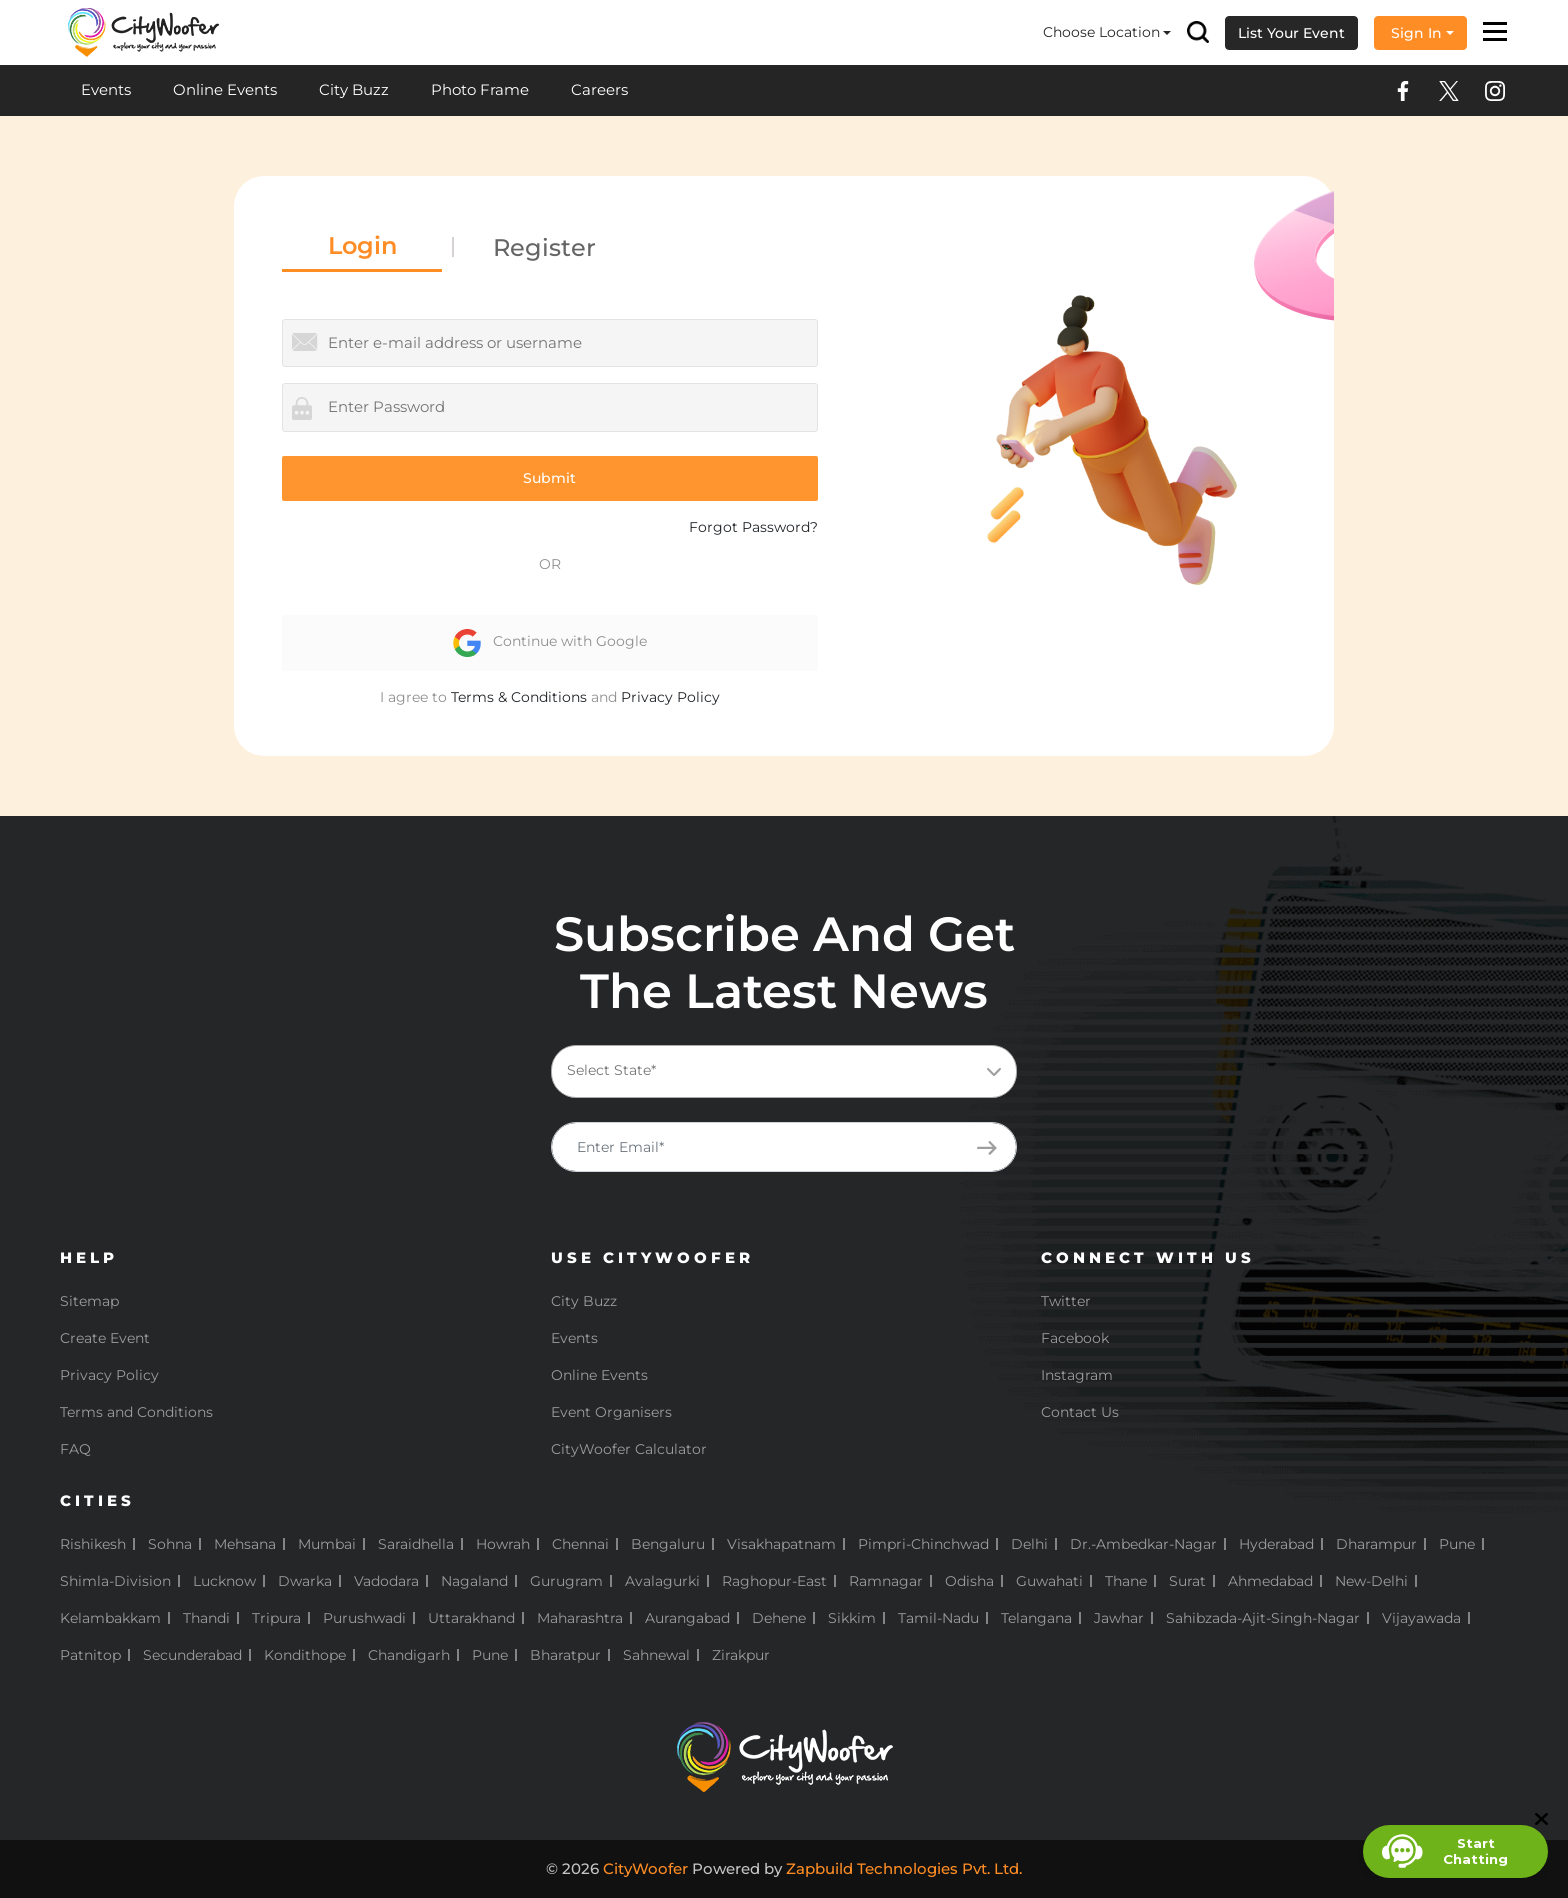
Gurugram (566, 1581)
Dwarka (305, 1581)
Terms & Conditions (519, 697)
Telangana (1036, 1618)
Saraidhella (416, 1544)
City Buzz (354, 89)
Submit (549, 478)
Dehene (779, 1618)
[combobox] (784, 1071)
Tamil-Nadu (938, 1618)
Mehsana (245, 1544)
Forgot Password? (753, 527)
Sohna (170, 1544)
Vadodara (386, 1581)
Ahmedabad (1270, 1581)
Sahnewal (656, 1655)
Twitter (1066, 1301)
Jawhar (1119, 1618)
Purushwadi (364, 1618)
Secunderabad (192, 1655)
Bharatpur (565, 1655)
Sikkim (852, 1618)
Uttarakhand (471, 1618)
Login (362, 245)
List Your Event (1291, 33)
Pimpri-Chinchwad (923, 1544)
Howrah (503, 1544)
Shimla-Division (115, 1581)
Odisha (969, 1581)
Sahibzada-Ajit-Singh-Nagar (1263, 1618)
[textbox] (780, 1070)
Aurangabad (687, 1618)
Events (106, 89)
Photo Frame (480, 89)
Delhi (1029, 1544)
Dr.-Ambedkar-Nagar (1143, 1544)
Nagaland (474, 1581)
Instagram (1077, 1375)
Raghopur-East (774, 1581)
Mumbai (327, 1544)
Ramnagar (886, 1581)
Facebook (1075, 1338)
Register (544, 247)
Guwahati (1049, 1581)
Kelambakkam (110, 1618)
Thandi (206, 1618)
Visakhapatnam (781, 1544)
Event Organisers (611, 1412)
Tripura (276, 1618)
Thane (1126, 1581)
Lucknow (224, 1581)
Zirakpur (741, 1655)
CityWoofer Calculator (629, 1449)
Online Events (225, 89)
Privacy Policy (670, 697)
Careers (599, 89)
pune (490, 1655)
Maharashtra (580, 1618)
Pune (1457, 1544)
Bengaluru (668, 1544)
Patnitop (90, 1655)
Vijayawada (1421, 1618)
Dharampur (1376, 1544)
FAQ (75, 1449)
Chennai (580, 1544)
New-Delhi (1371, 1581)
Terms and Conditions (136, 1412)
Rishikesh (93, 1544)
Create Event (105, 1338)
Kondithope (305, 1655)
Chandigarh (409, 1655)
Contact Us (1080, 1412)
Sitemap (89, 1301)
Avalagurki (662, 1581)
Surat (1187, 1581)
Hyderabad (1276, 1544)
